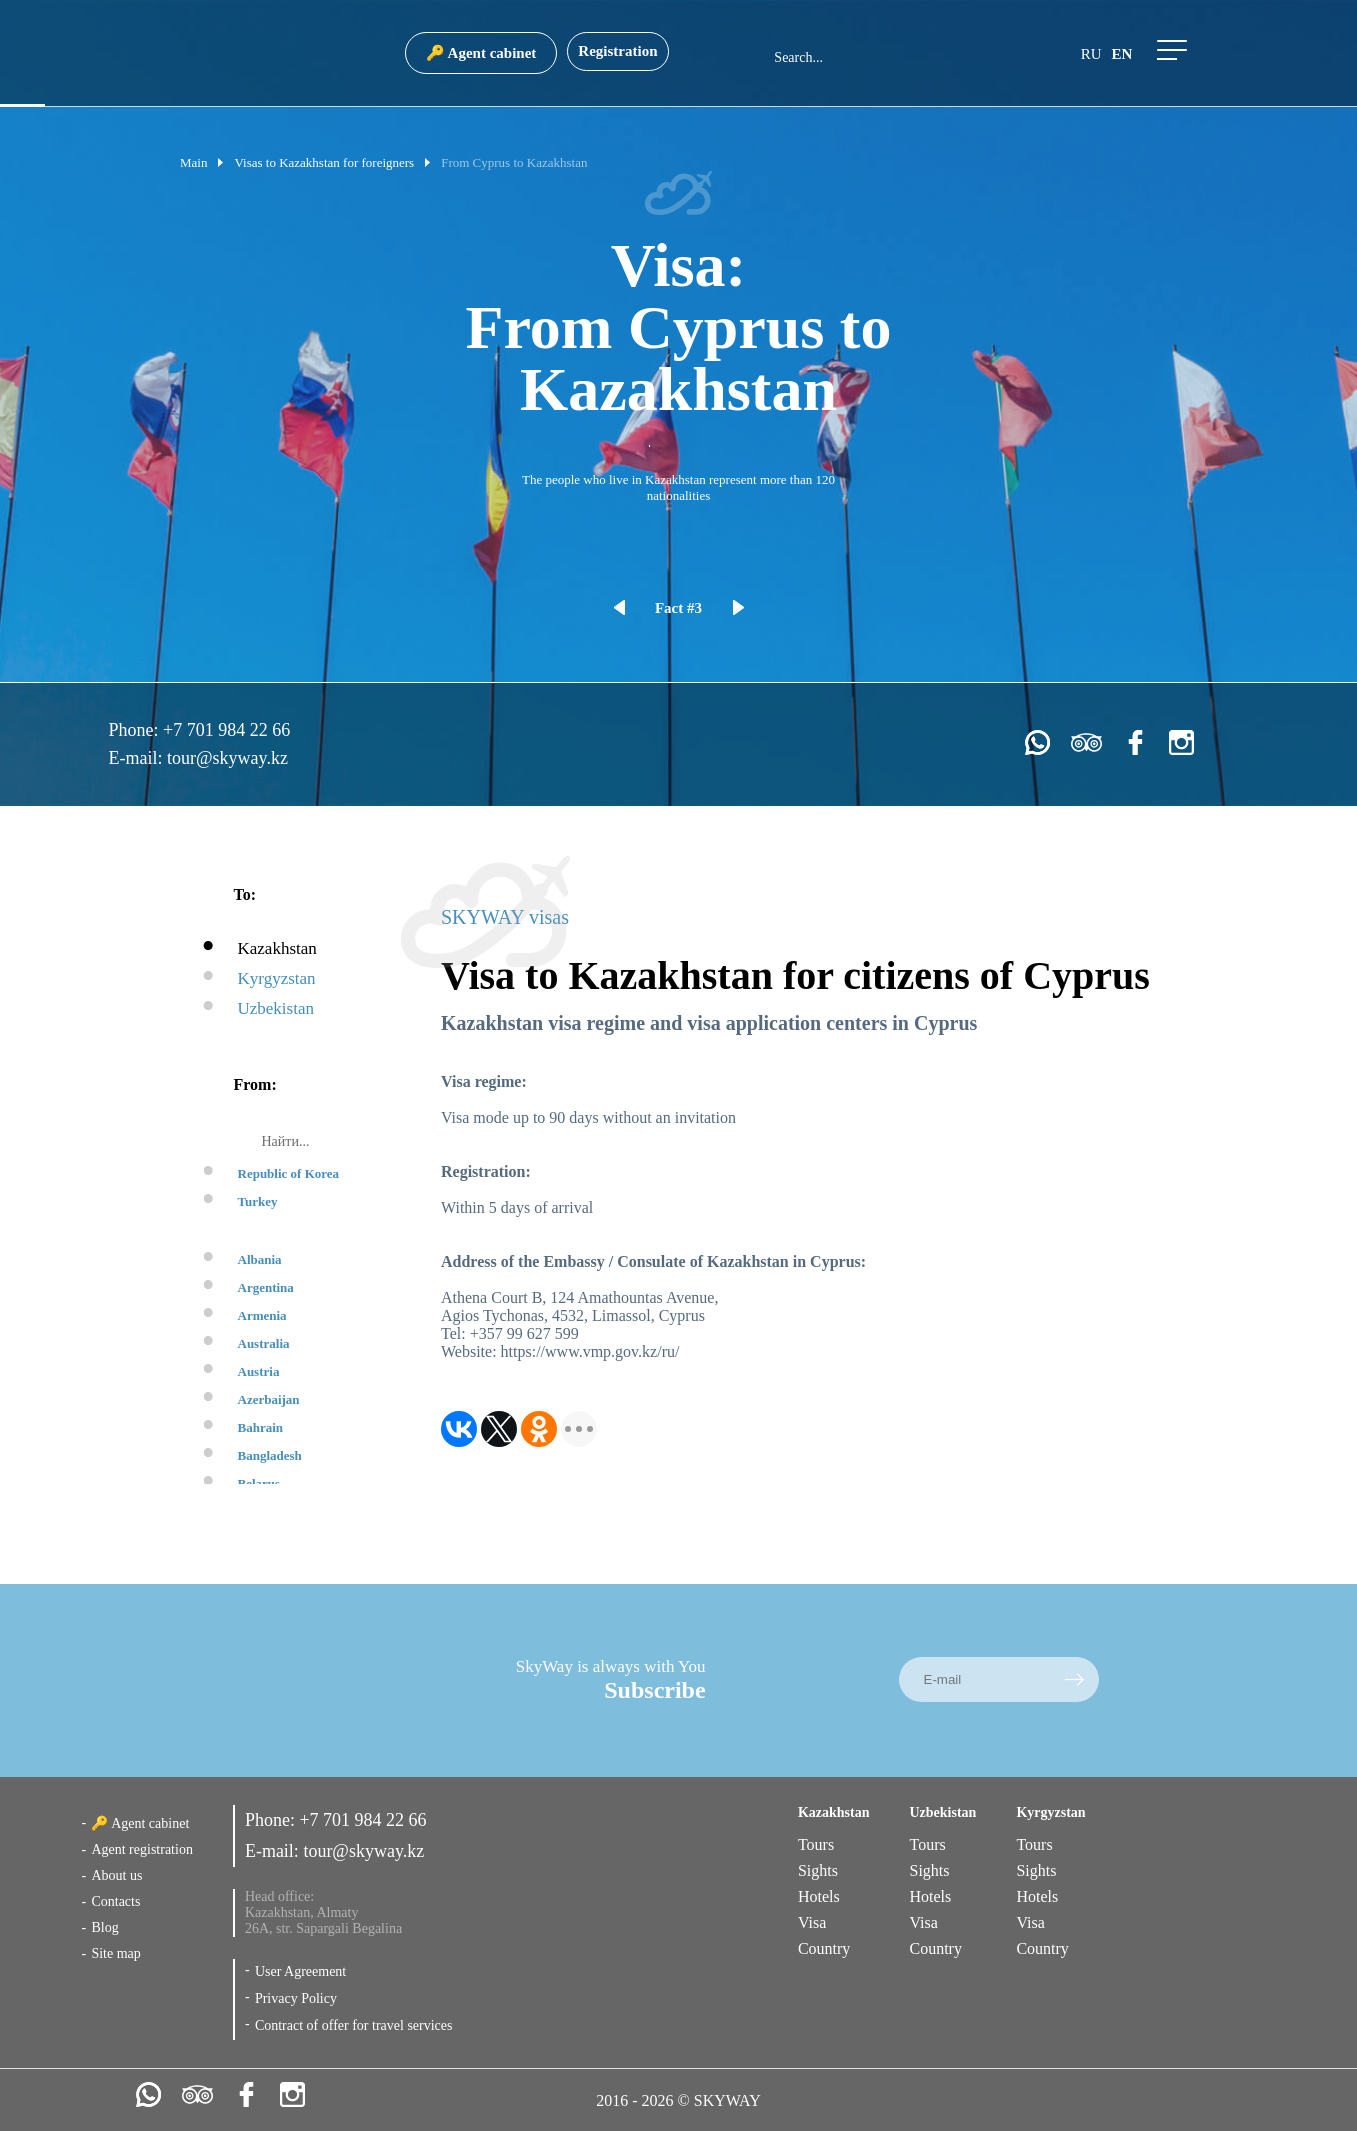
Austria (259, 1371)
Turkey (258, 1201)
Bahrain (261, 1427)
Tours (816, 1844)
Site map (115, 1953)
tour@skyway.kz (227, 758)
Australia (264, 1343)
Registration (617, 51)
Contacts (115, 1901)
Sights (818, 1870)
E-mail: (138, 758)
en (1122, 54)
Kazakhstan (277, 948)
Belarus (259, 1483)
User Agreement (300, 1971)
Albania (260, 1259)
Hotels (819, 1896)
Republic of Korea (289, 1173)
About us (116, 1875)
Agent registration (141, 1849)
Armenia (262, 1315)
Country (824, 1948)
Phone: (136, 730)
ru (1091, 54)
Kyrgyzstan (277, 978)
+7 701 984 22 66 (226, 730)
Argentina (266, 1287)
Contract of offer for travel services (354, 2025)
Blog (104, 1927)
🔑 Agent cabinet (481, 53)
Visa (812, 1922)
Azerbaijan (269, 1399)
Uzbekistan (276, 1008)
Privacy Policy (296, 1998)
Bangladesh (270, 1455)
